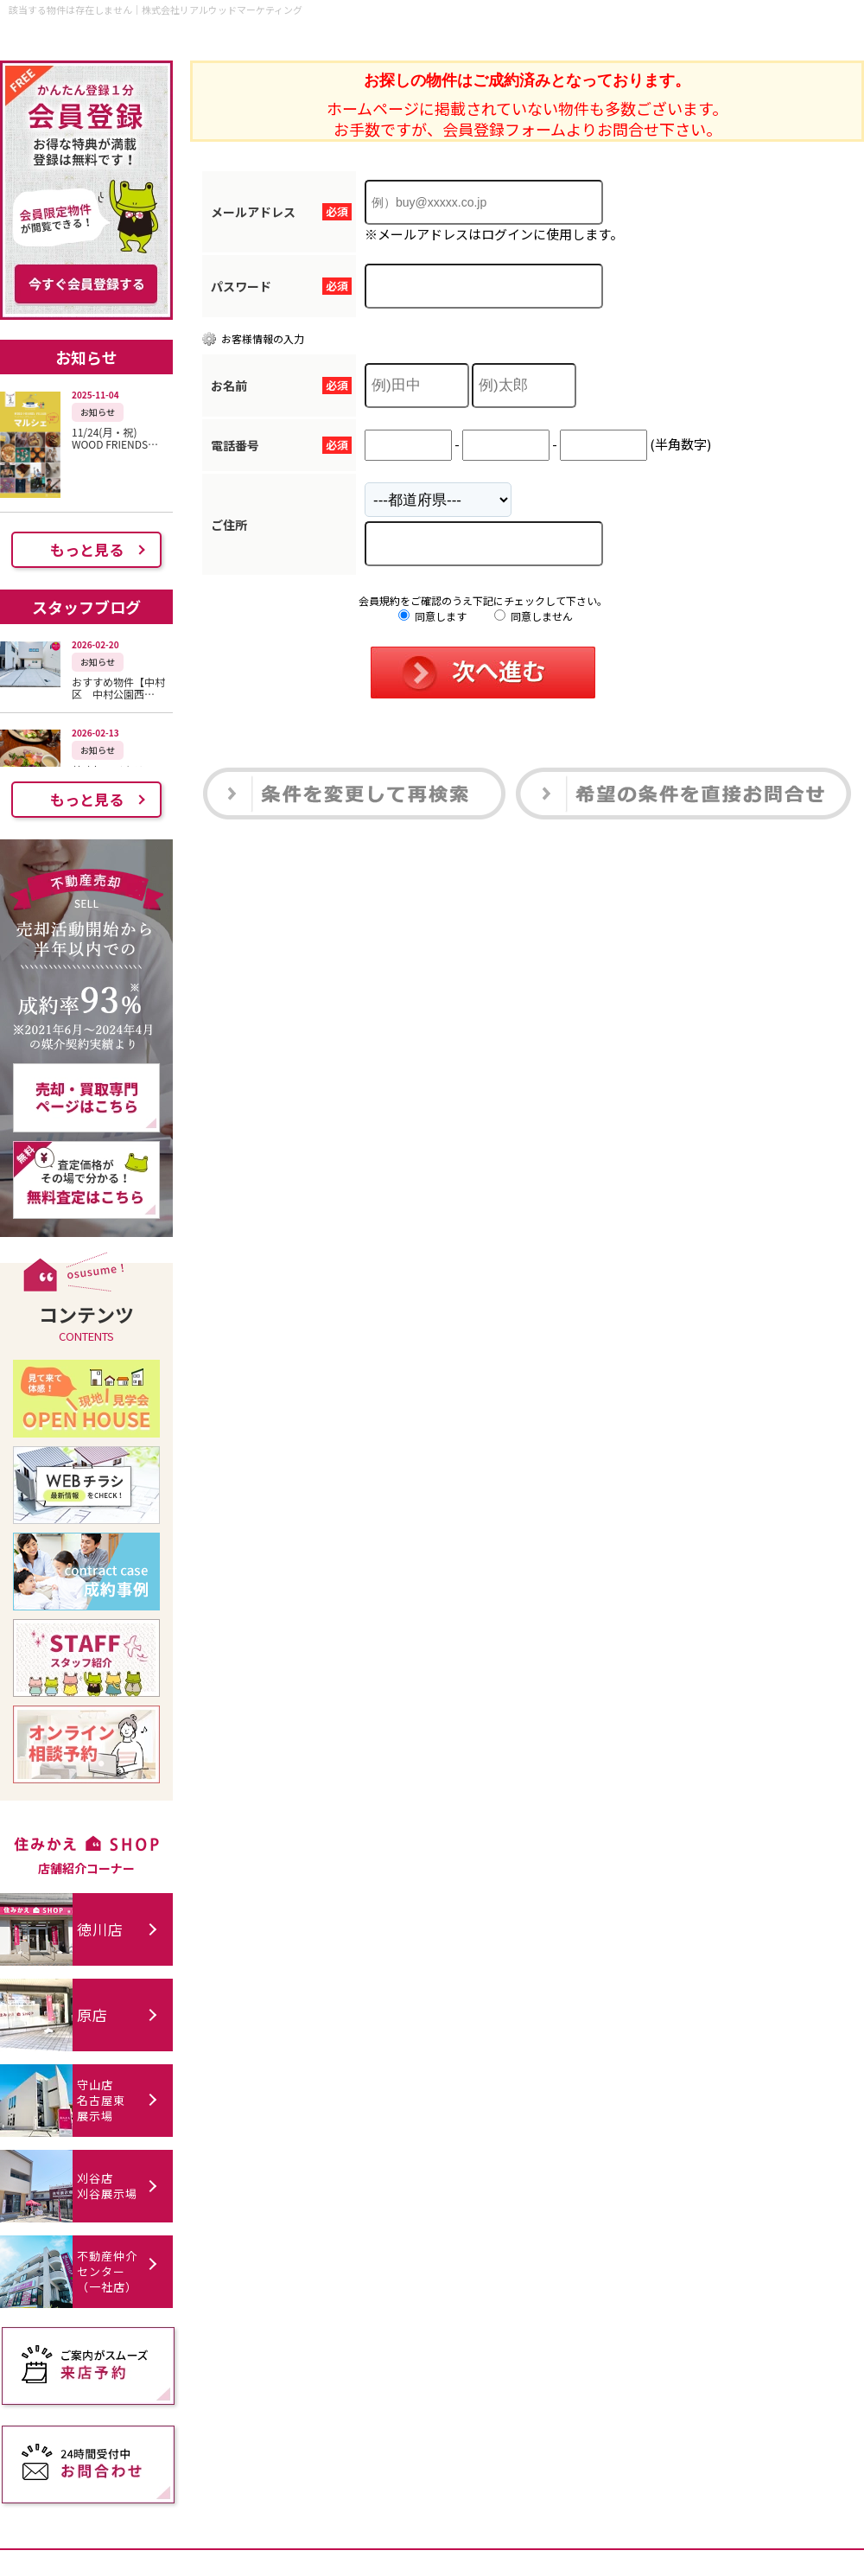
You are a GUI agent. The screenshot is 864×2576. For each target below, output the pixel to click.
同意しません (533, 616)
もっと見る (87, 549)
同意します (432, 616)
